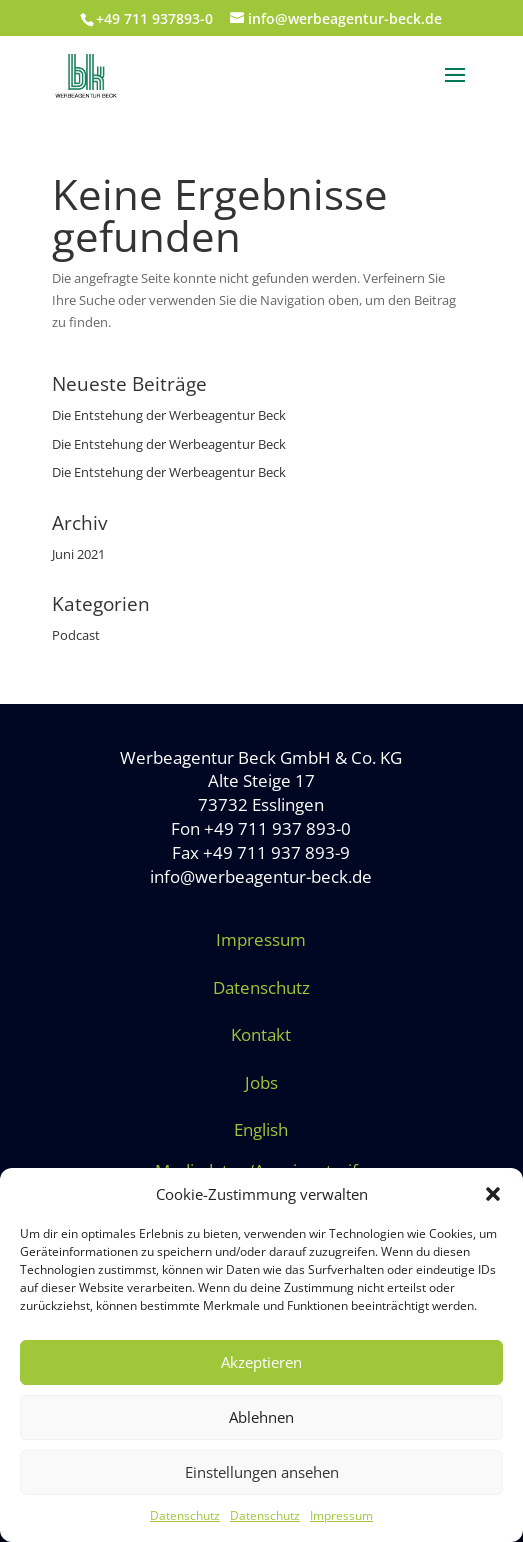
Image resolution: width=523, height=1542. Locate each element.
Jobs (261, 1082)
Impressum (341, 1515)
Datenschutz (185, 1515)
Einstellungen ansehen (262, 1472)
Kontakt (261, 1034)
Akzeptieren (261, 1362)
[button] (493, 1194)
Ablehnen (261, 1417)
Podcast (76, 635)
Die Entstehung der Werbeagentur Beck (169, 415)
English (261, 1129)
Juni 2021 (78, 554)
